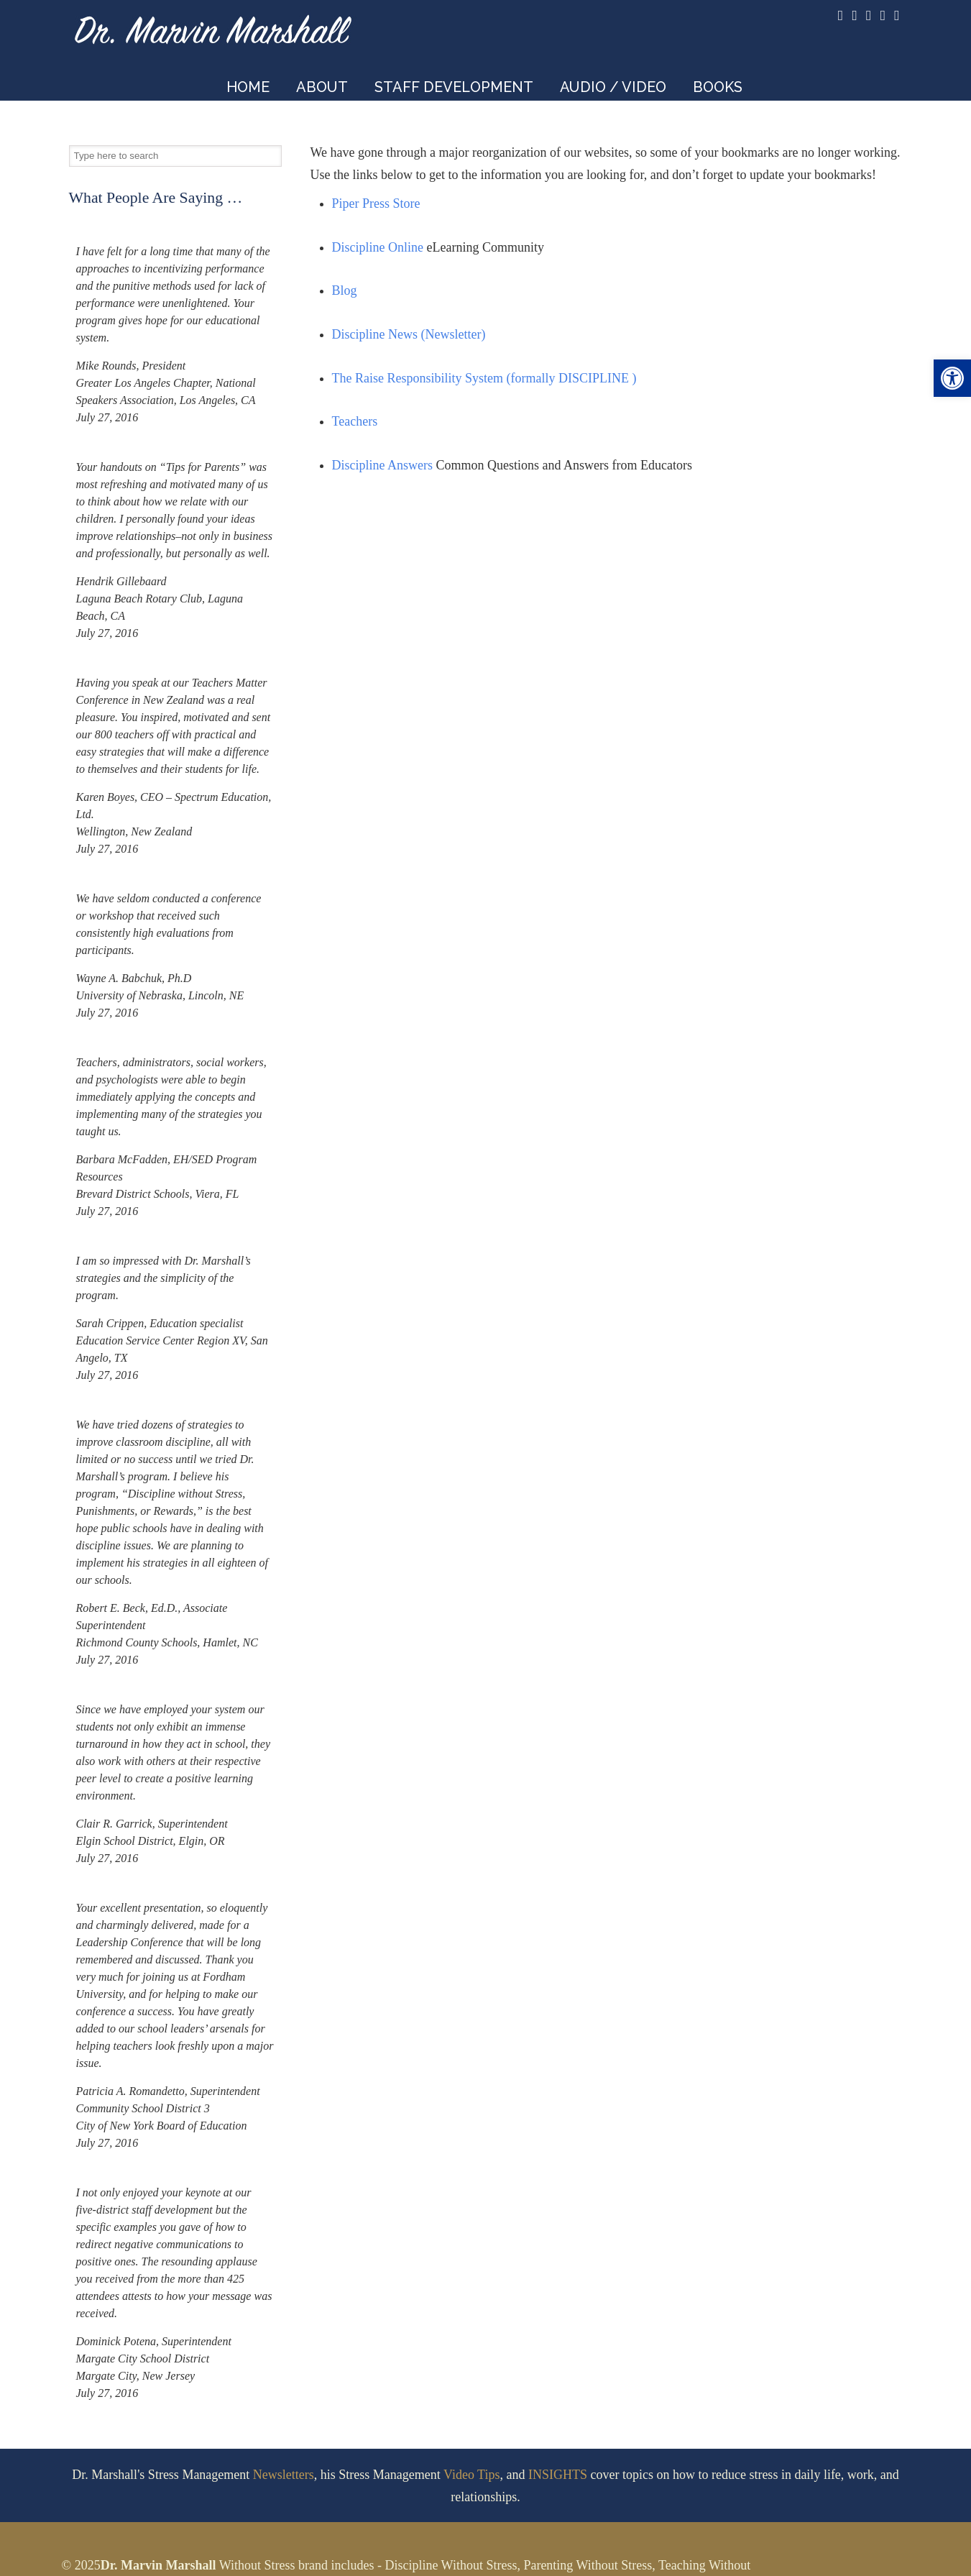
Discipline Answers (382, 465)
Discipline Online (377, 247)
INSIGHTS (557, 2474)
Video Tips (471, 2474)
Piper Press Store (376, 203)
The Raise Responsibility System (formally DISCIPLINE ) (484, 378)
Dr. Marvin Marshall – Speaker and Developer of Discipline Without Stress (212, 25)
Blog (344, 290)
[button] (952, 378)
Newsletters (283, 2474)
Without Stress (257, 2565)
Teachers (355, 421)
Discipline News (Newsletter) (409, 334)
